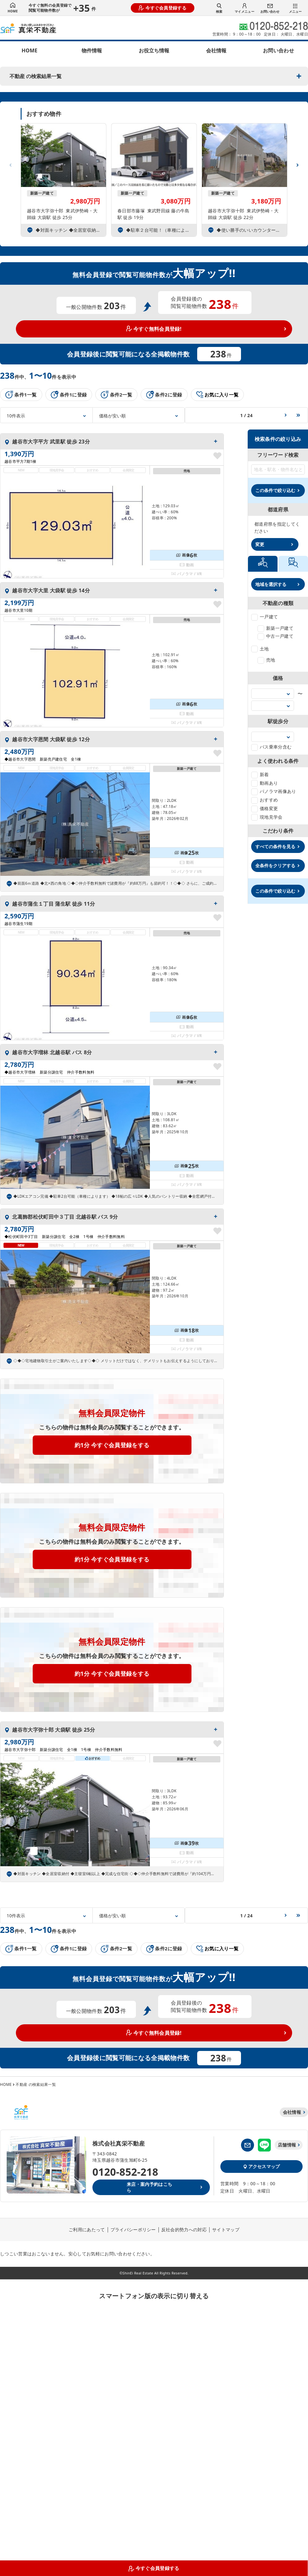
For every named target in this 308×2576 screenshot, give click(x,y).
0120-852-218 (125, 2172)
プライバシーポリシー (133, 2230)
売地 (266, 660)
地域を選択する (270, 584)
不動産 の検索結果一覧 (36, 76)
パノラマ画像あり (273, 791)
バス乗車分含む (271, 747)
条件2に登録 (164, 394)
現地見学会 (267, 817)
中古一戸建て (275, 636)
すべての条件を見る (275, 846)
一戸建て (264, 617)
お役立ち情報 (154, 50)
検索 (219, 8)
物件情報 (92, 50)
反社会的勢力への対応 (184, 2230)
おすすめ (264, 800)
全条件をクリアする (275, 865)
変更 (259, 544)
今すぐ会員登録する (162, 8)
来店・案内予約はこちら (149, 2187)
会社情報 (216, 50)
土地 (260, 649)
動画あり (264, 783)
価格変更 (264, 808)
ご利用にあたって (87, 2230)
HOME (12, 8)
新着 (260, 774)
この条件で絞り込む (275, 490)
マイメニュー (244, 8)
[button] (297, 162)
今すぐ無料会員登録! (153, 328)
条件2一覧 (116, 394)
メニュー (295, 8)
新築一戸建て (275, 628)
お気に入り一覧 (217, 394)
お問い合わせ (270, 8)
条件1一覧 (21, 394)
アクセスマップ (261, 2166)
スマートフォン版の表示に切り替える (154, 2296)
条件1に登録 (69, 394)
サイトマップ (225, 2230)
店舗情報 (287, 2145)
